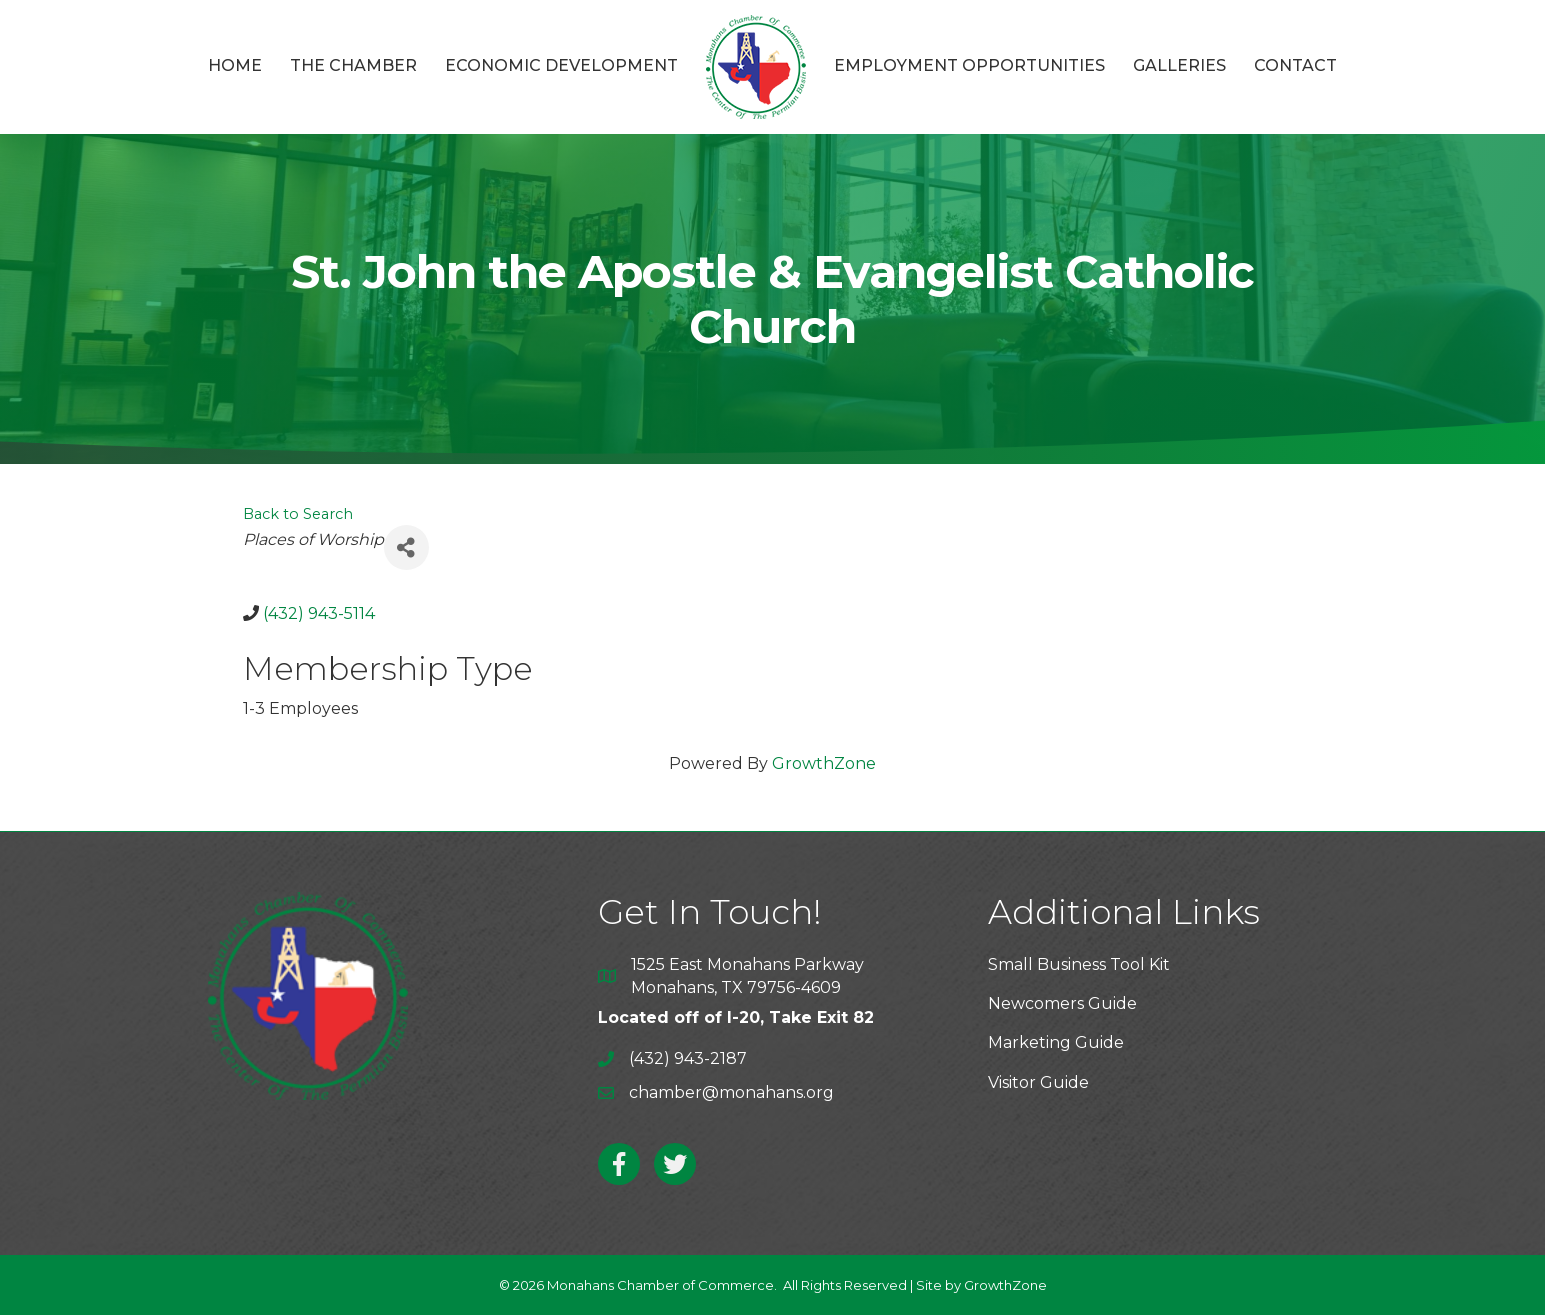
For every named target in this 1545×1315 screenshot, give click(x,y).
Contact (1295, 65)
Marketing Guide (1056, 1042)
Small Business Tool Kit (1079, 964)
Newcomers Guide (1062, 1003)
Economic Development (561, 65)
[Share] (406, 547)
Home (235, 65)
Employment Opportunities (969, 65)
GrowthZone (824, 763)
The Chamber (353, 65)
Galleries (1179, 65)
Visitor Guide (1038, 1082)
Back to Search (298, 514)
